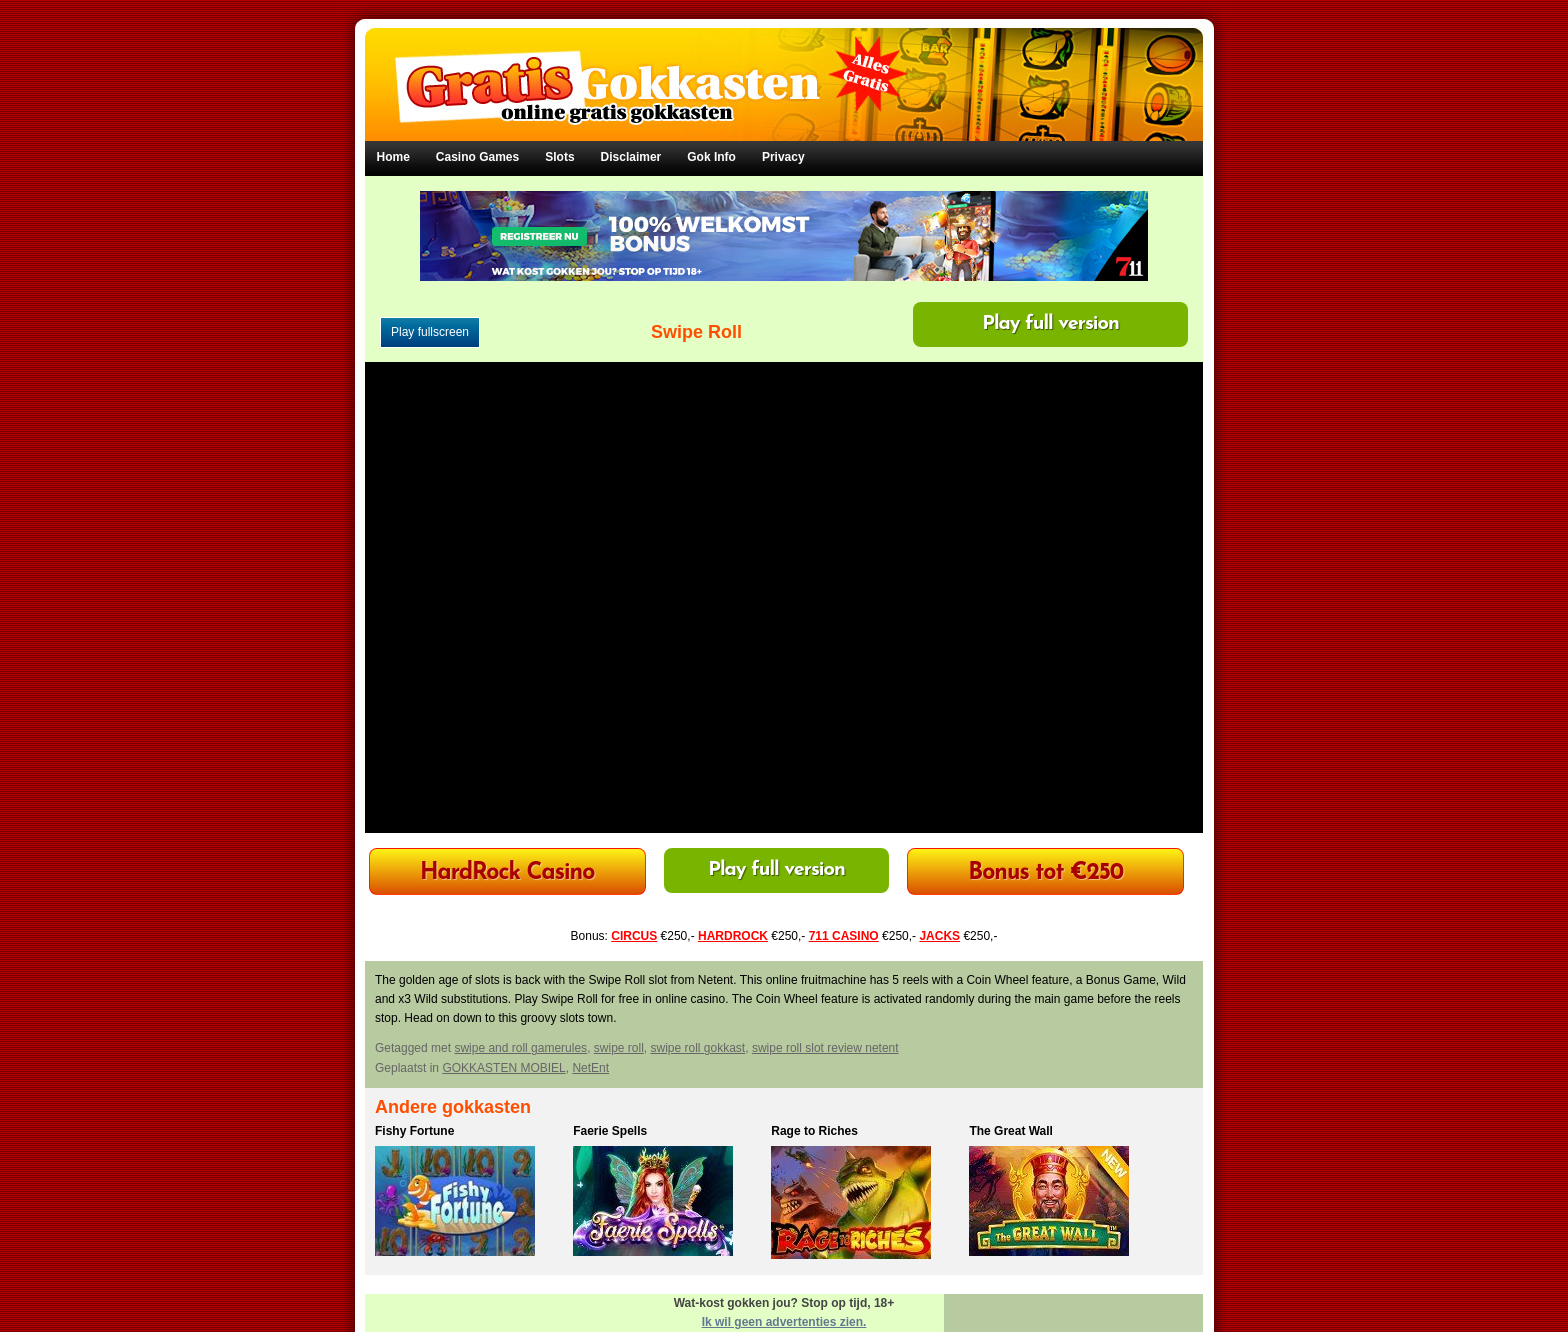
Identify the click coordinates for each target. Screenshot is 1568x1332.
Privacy (783, 157)
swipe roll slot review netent (825, 1048)
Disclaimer (631, 157)
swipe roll (619, 1048)
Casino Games (477, 157)
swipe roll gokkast (697, 1048)
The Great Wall (1011, 1131)
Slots (559, 157)
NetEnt (590, 1068)
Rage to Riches (814, 1131)
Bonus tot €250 (1045, 873)
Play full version (1050, 324)
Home (393, 157)
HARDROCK (733, 936)
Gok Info (711, 157)
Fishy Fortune (414, 1131)
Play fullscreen (430, 332)
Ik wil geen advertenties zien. (784, 1322)
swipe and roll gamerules (520, 1048)
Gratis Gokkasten (784, 70)
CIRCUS (634, 936)
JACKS (939, 936)
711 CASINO (844, 936)
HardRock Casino (507, 873)
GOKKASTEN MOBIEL (503, 1068)
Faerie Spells (610, 1131)
